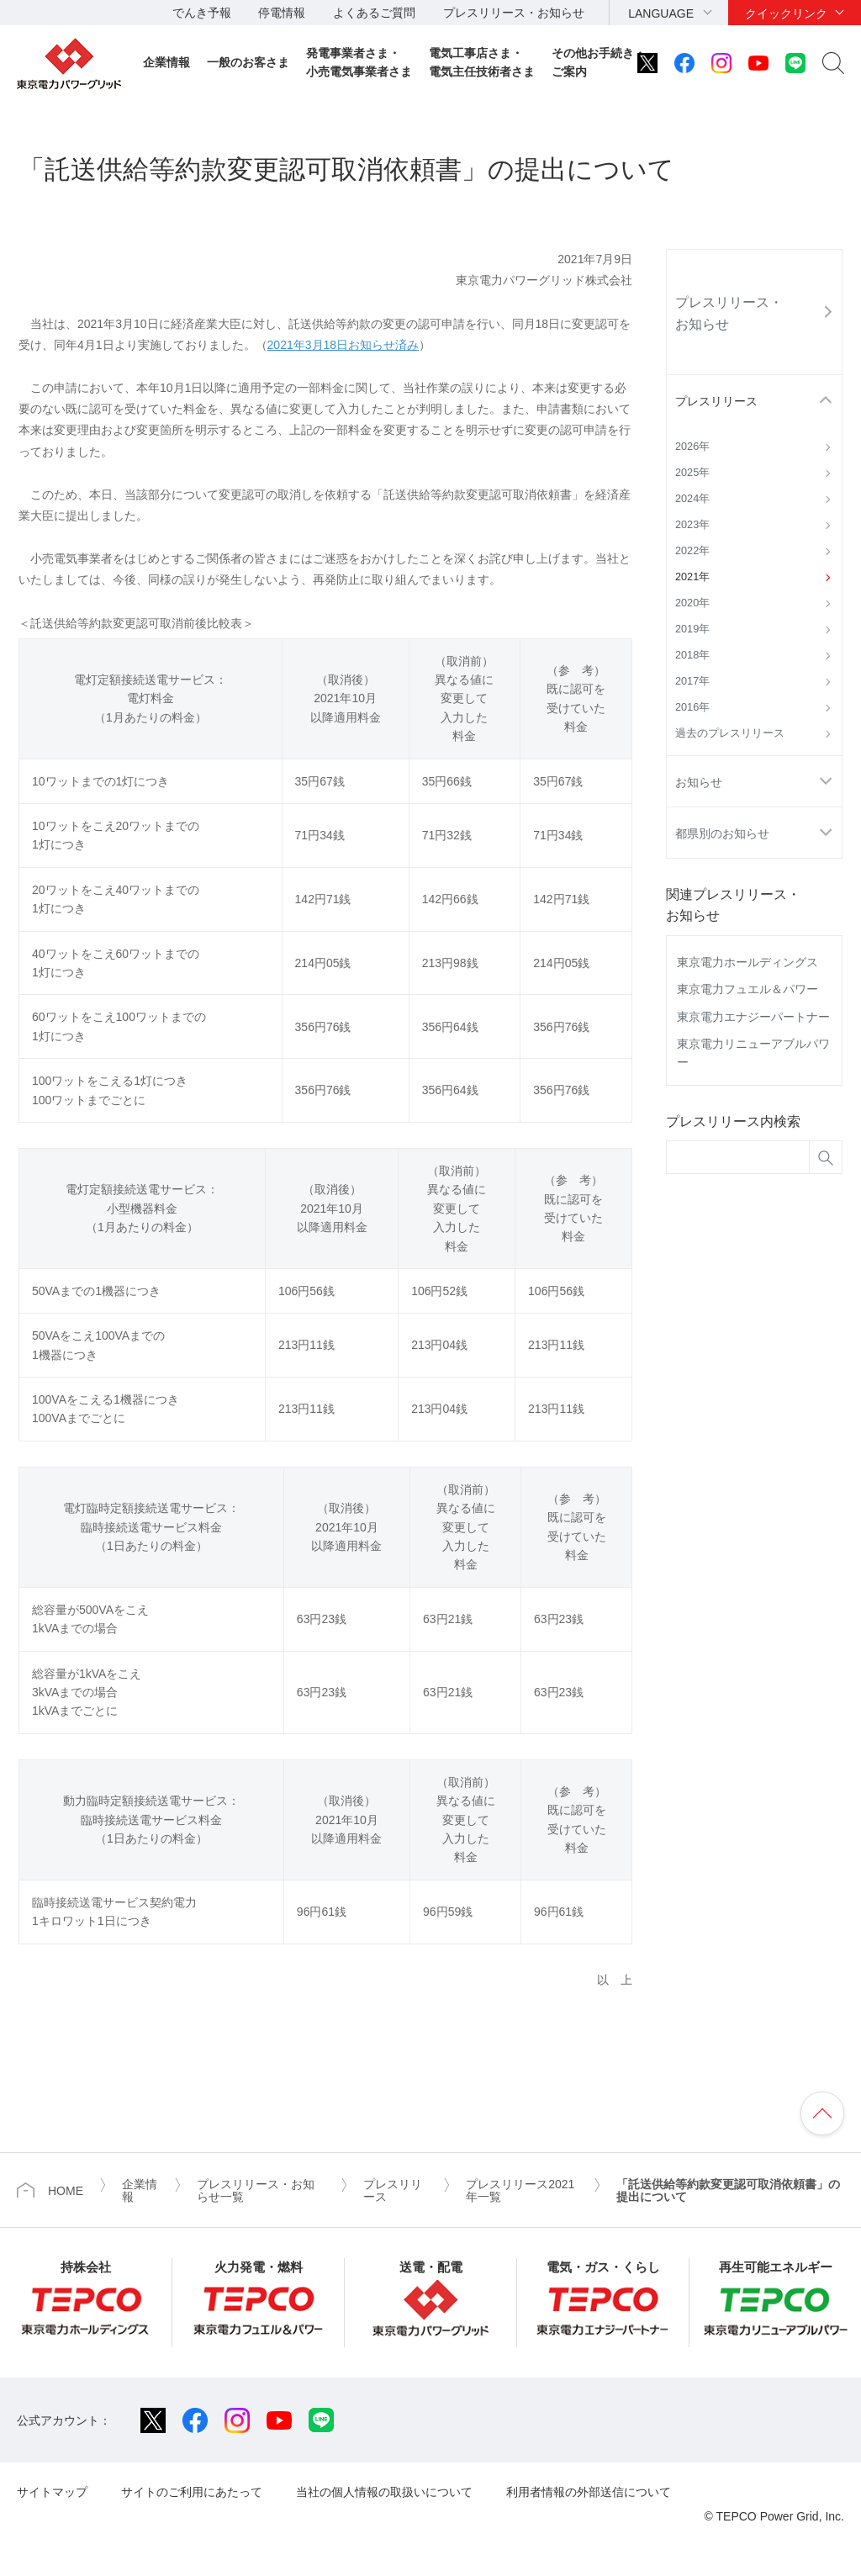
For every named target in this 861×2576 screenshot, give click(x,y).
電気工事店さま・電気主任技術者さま (482, 62)
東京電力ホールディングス (747, 962)
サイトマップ (52, 2492)
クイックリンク (786, 13)
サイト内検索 (833, 63)
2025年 (692, 473)
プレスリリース (716, 401)
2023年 (692, 525)
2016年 (692, 707)
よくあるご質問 (374, 12)
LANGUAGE (661, 13)
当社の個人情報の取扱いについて (384, 2492)
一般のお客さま (248, 62)
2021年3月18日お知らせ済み (343, 345)
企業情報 (166, 62)
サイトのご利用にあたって (191, 2492)
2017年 (692, 681)
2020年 (692, 603)
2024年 (692, 499)
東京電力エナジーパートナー (753, 1017)
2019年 (692, 629)
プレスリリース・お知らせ (513, 12)
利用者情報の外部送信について (588, 2492)
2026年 (692, 446)
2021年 (692, 577)
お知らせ (698, 782)
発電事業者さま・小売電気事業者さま (359, 62)
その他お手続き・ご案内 (599, 62)
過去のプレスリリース (729, 733)
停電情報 (281, 12)
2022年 (692, 551)
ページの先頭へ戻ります (822, 2113)
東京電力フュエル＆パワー (747, 989)
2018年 (692, 655)
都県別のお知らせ (722, 833)
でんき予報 (201, 12)
